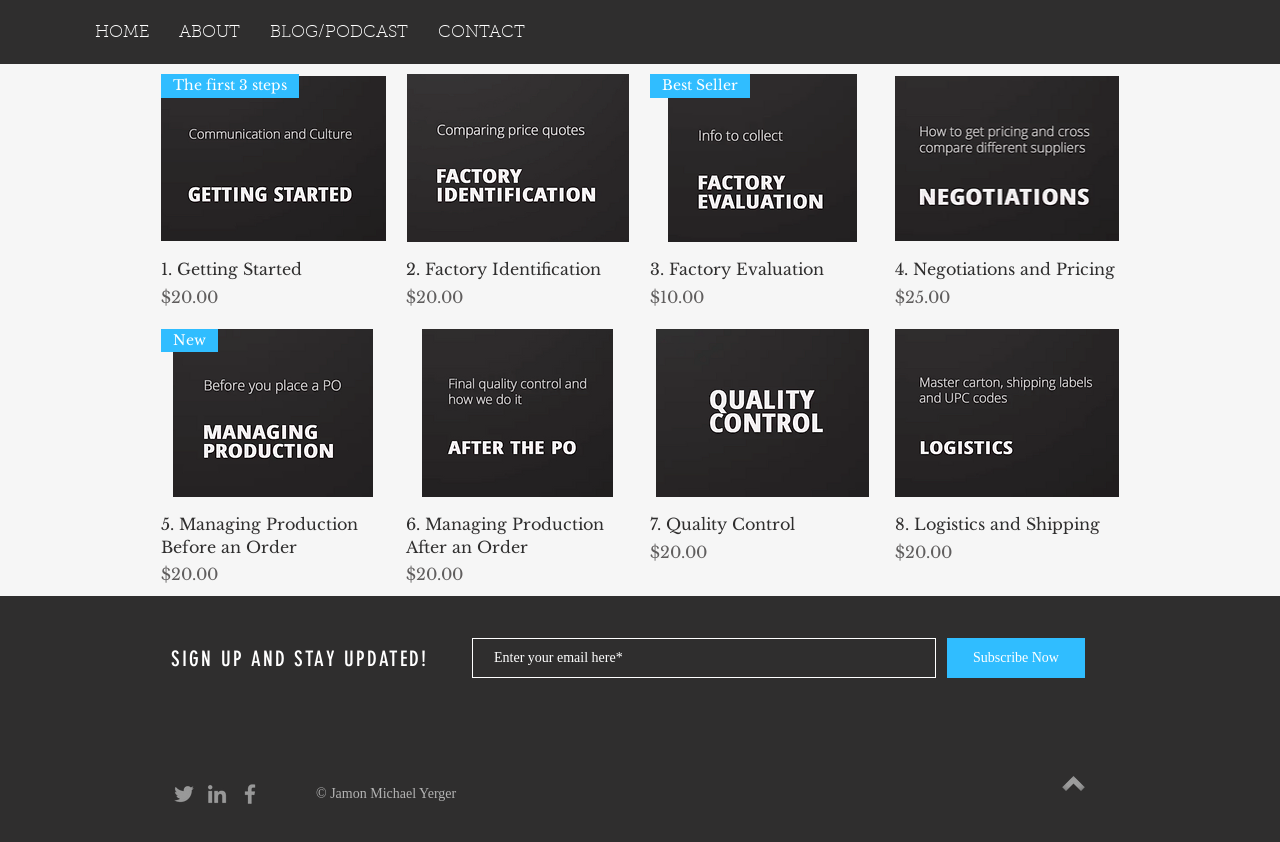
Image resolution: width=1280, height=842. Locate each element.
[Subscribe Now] (1016, 658)
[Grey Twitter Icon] (184, 794)
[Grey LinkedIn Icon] (217, 794)
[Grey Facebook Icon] (250, 794)
